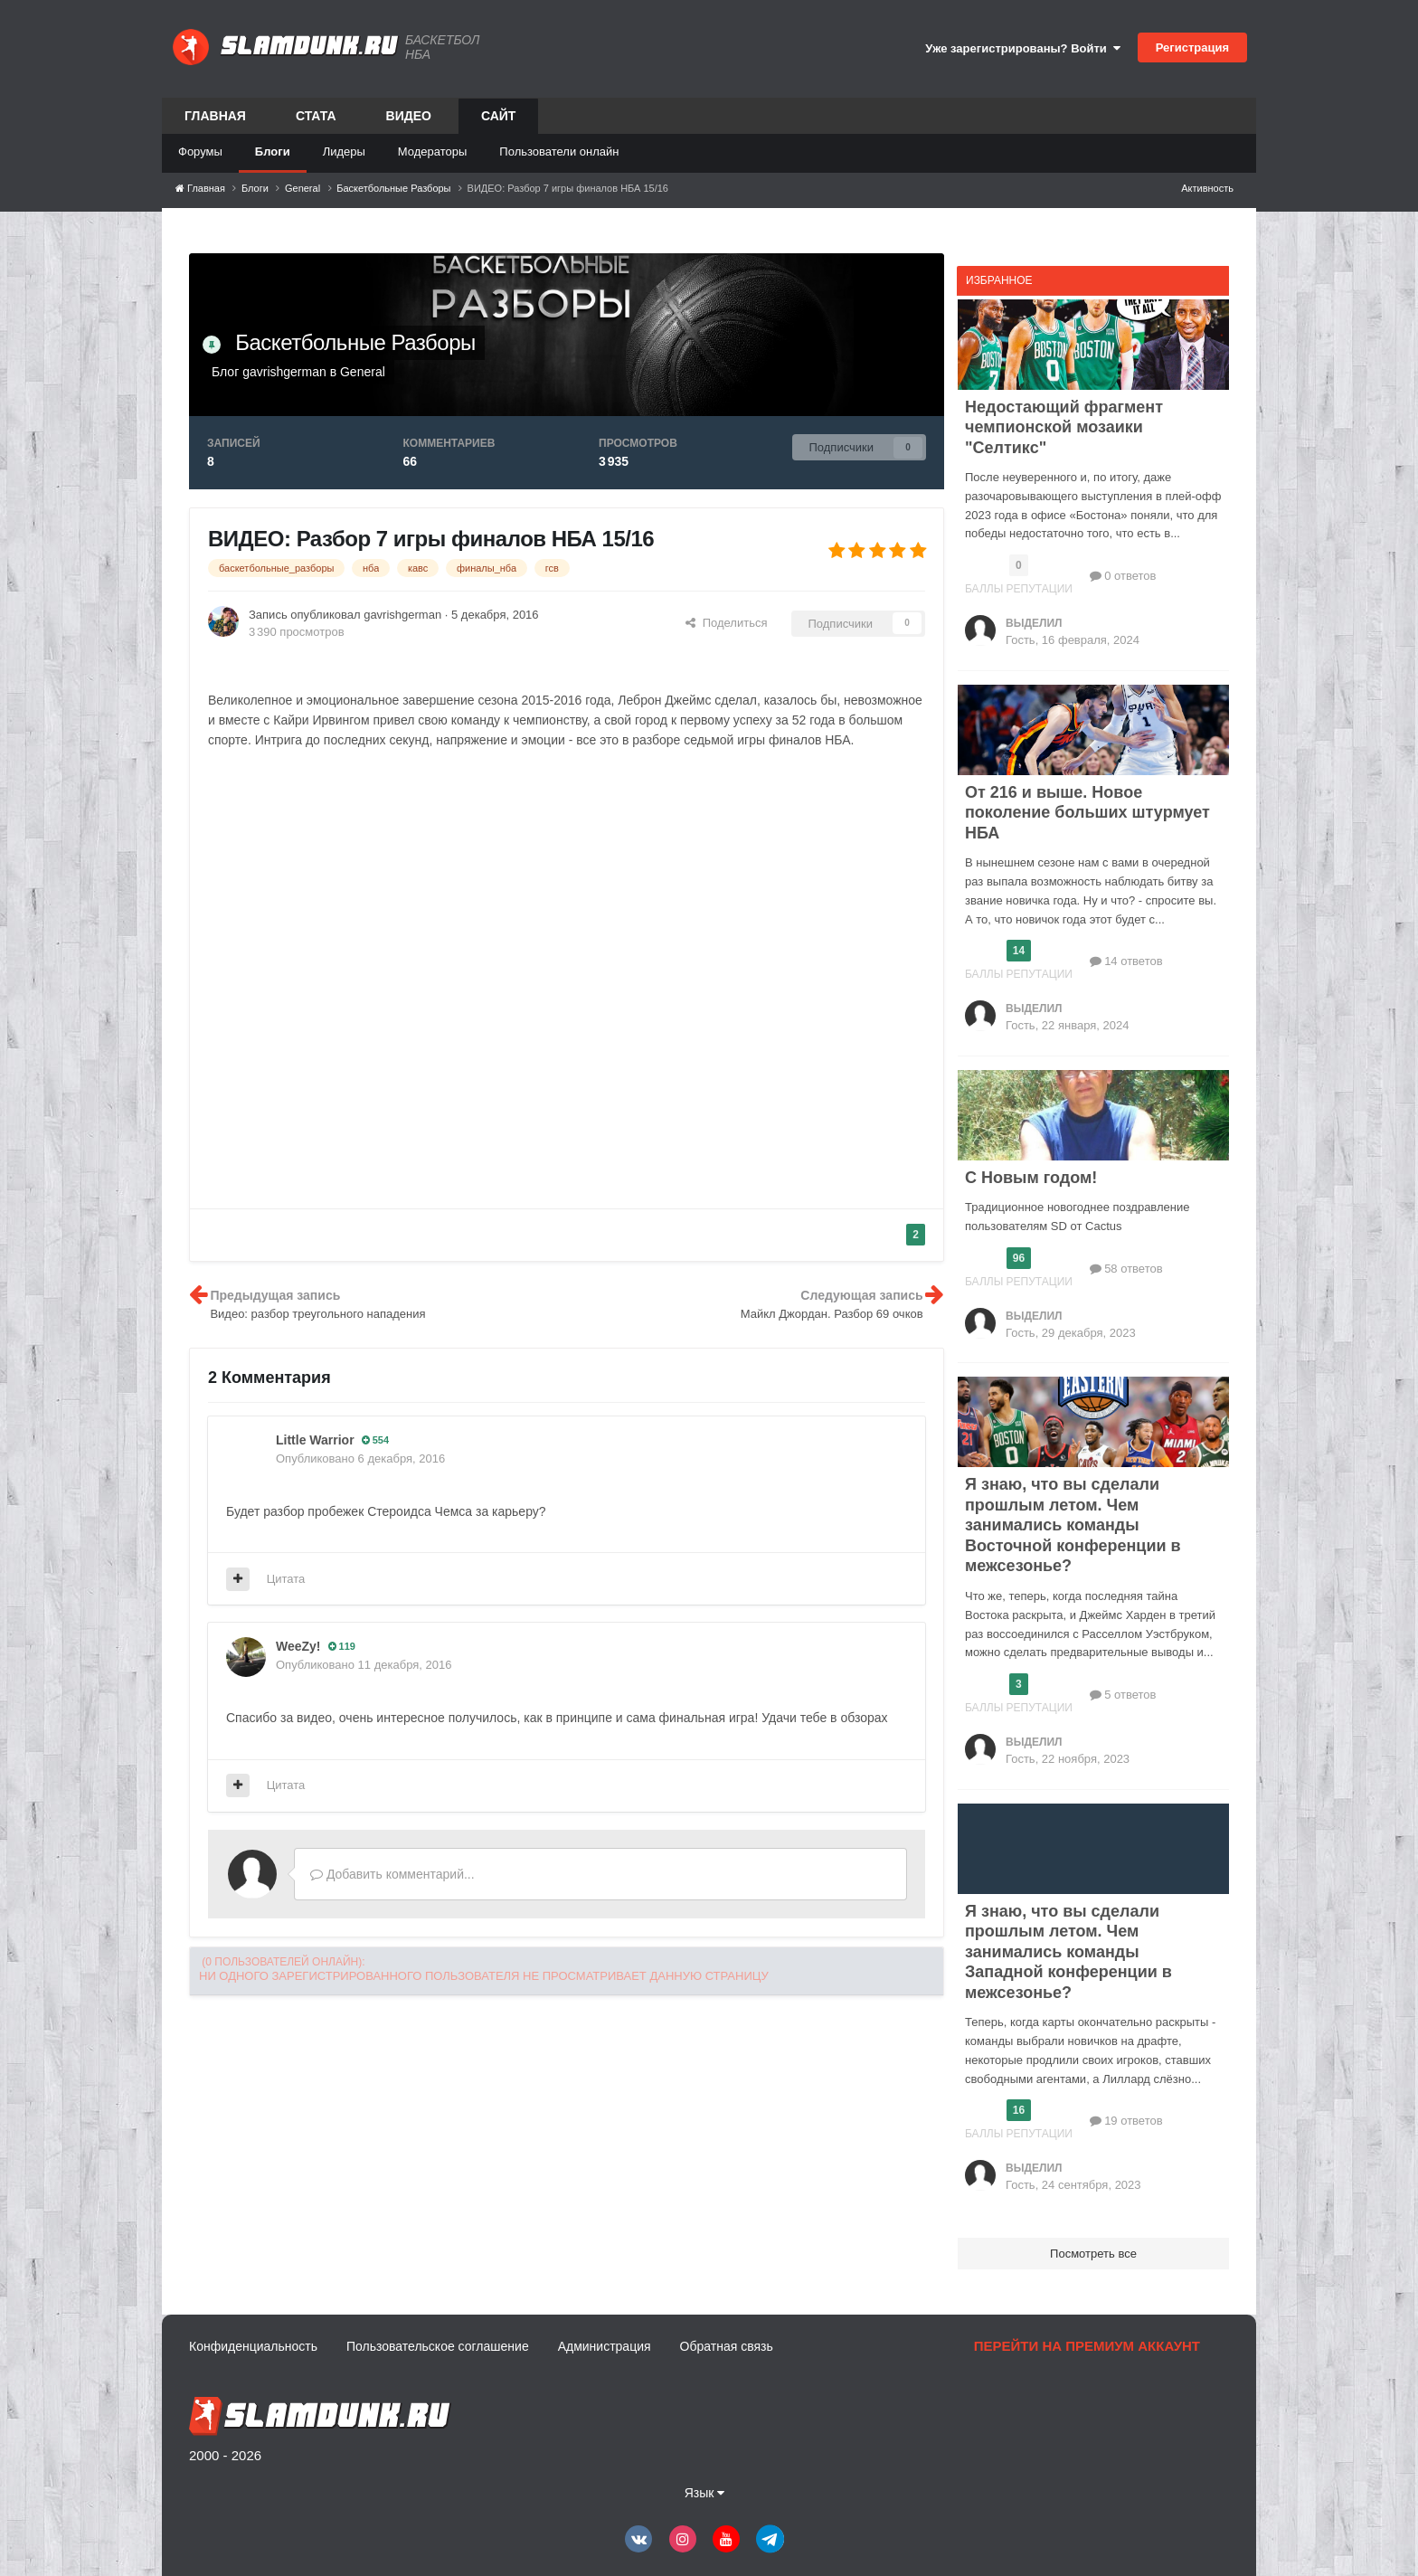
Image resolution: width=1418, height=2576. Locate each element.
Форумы (200, 151)
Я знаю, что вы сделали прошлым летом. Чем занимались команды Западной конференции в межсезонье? (1068, 1952)
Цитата (286, 1579)
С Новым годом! (1031, 1178)
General (362, 372)
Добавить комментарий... (392, 1874)
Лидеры (344, 151)
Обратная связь (726, 2346)
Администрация (604, 2346)
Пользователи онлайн (559, 151)
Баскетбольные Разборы (355, 342)
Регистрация (1192, 47)
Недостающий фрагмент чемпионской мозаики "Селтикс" (1064, 427)
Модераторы (433, 151)
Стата (316, 116)
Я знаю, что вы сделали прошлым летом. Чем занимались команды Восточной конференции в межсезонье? (1073, 1525)
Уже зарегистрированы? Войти (1022, 48)
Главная (215, 116)
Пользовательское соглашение (437, 2346)
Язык (705, 2493)
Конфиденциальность (253, 2346)
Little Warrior (315, 1440)
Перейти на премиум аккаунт (1087, 2345)
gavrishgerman (284, 372)
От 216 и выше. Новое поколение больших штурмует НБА (1087, 812)
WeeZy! (298, 1646)
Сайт (498, 121)
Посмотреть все (1093, 2253)
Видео (408, 116)
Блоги (272, 151)
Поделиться (726, 623)
